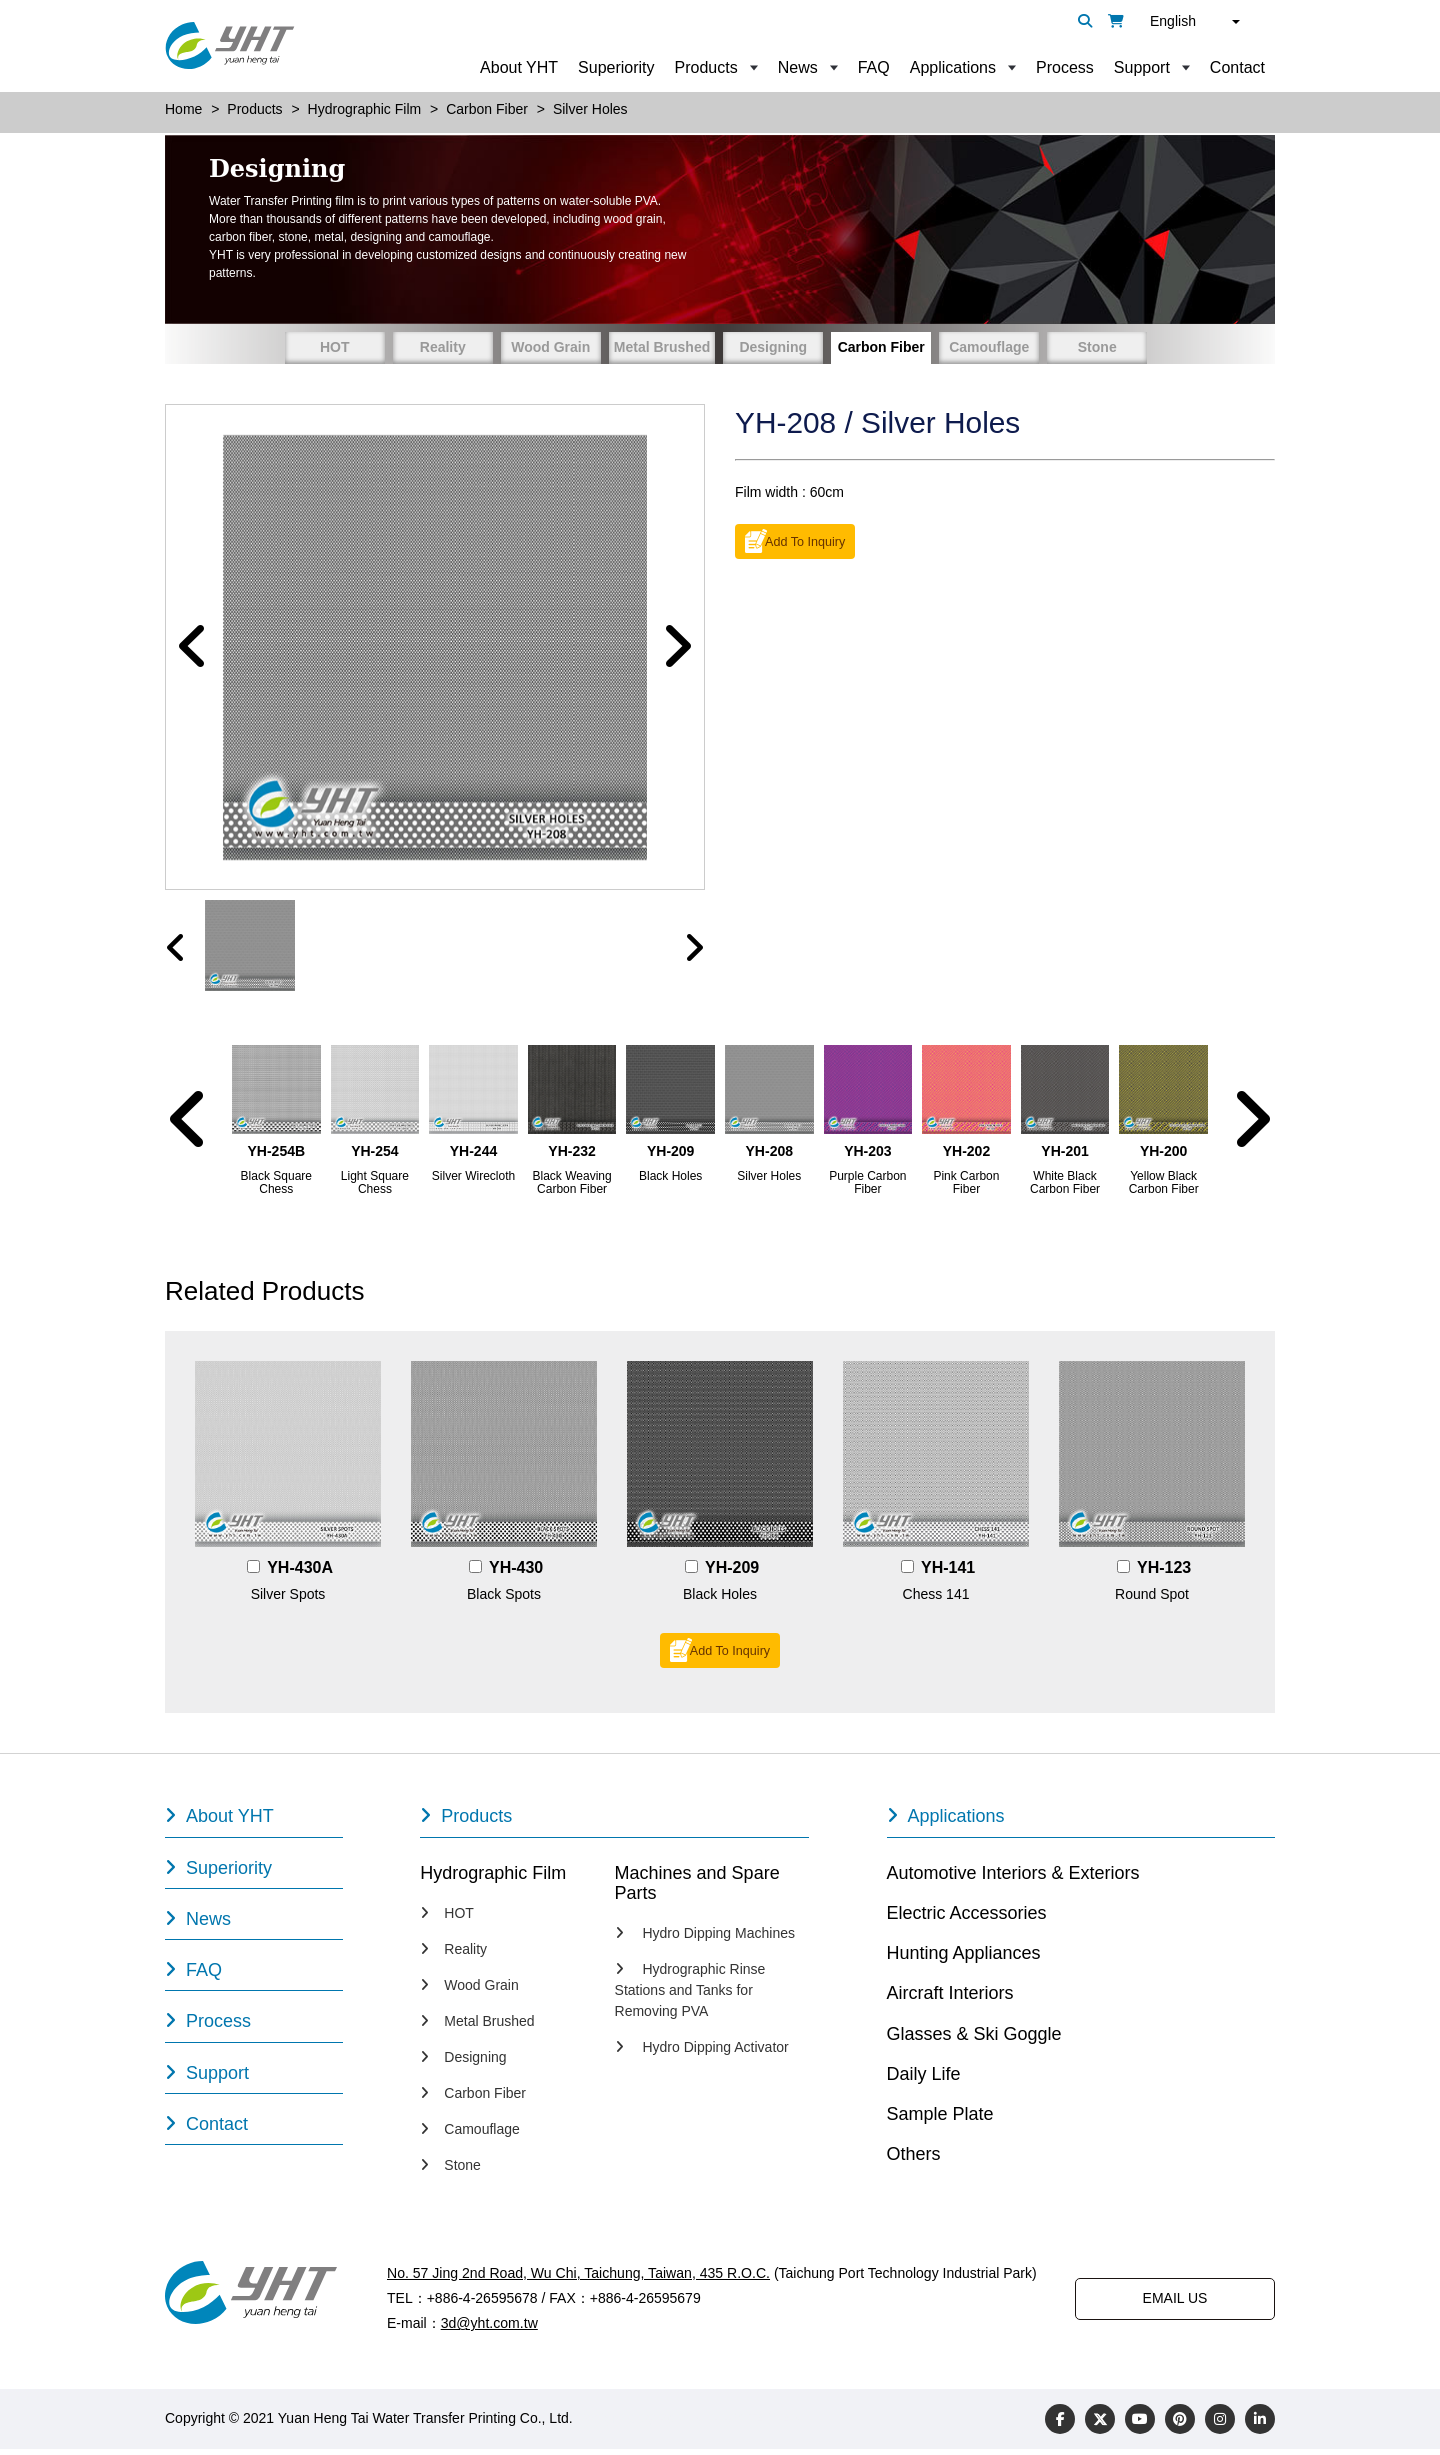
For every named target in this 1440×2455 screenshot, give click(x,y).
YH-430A (300, 1573)
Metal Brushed (662, 347)
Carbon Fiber (881, 347)
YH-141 (948, 1573)
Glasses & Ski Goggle (974, 2039)
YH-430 (516, 1573)
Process (1065, 67)
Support (1142, 67)
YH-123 (1164, 1573)
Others (914, 2160)
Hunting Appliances (964, 1959)
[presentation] (176, 954)
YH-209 (732, 1573)
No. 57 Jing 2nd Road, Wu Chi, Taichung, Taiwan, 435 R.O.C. (577, 2278)
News (798, 67)
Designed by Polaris (639, 2424)
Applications (953, 67)
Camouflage (989, 347)
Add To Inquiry (805, 541)
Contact (1237, 67)
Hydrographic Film (493, 1878)
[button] (193, 649)
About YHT (519, 67)
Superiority (616, 67)
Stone (1097, 347)
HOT (335, 347)
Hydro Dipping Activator (702, 2053)
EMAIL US (1175, 2303)
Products (706, 67)
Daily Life (924, 2079)
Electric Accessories (967, 1918)
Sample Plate (940, 2120)
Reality (443, 347)
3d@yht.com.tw (489, 2329)
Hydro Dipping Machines (705, 1939)
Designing (773, 347)
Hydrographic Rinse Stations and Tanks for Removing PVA (690, 1996)
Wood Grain (550, 347)
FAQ (874, 67)
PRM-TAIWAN (757, 2424)
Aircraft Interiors (950, 1999)
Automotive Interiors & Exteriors (1013, 1878)
